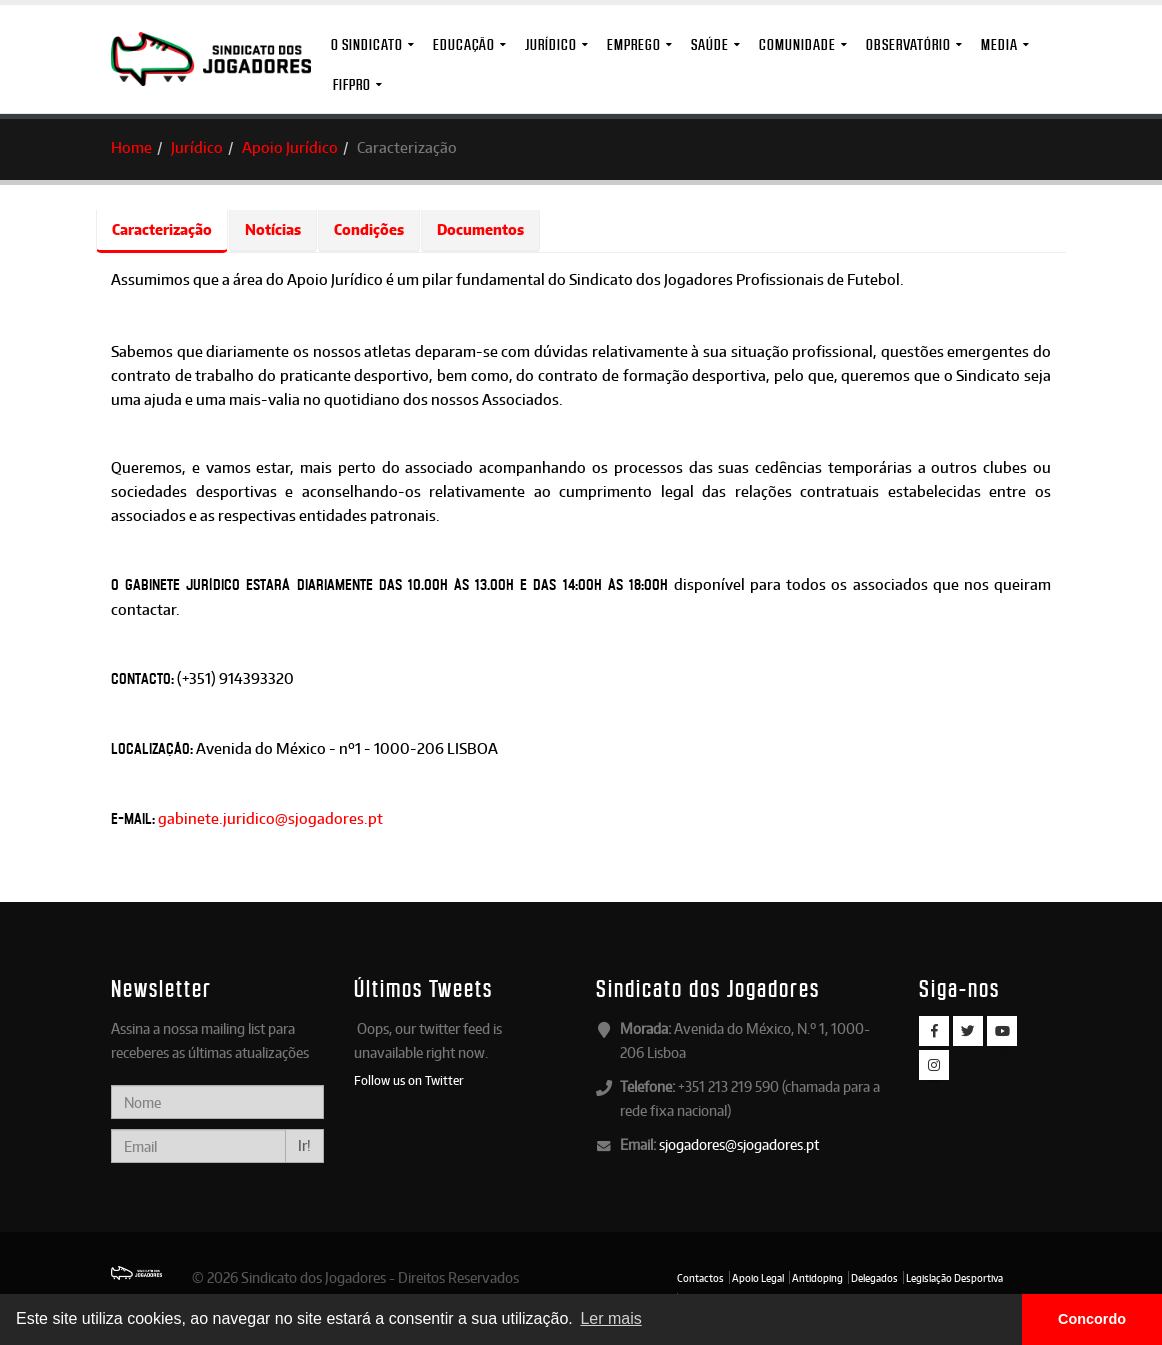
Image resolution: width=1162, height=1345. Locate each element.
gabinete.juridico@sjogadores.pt (270, 818)
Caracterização (162, 229)
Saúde (710, 44)
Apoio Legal (758, 1278)
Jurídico (551, 44)
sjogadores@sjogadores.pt (739, 1144)
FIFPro (352, 84)
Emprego (634, 44)
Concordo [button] (1092, 1319)
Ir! (304, 1145)
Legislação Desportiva (954, 1278)
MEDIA (999, 44)
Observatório (908, 44)
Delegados (874, 1278)
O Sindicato (367, 44)
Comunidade (797, 44)
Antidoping (817, 1278)
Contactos (700, 1278)
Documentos (480, 229)
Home (131, 147)
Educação (464, 44)
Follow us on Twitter (409, 1080)
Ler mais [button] (610, 1318)
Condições (369, 229)
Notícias (273, 229)
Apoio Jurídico (290, 147)
